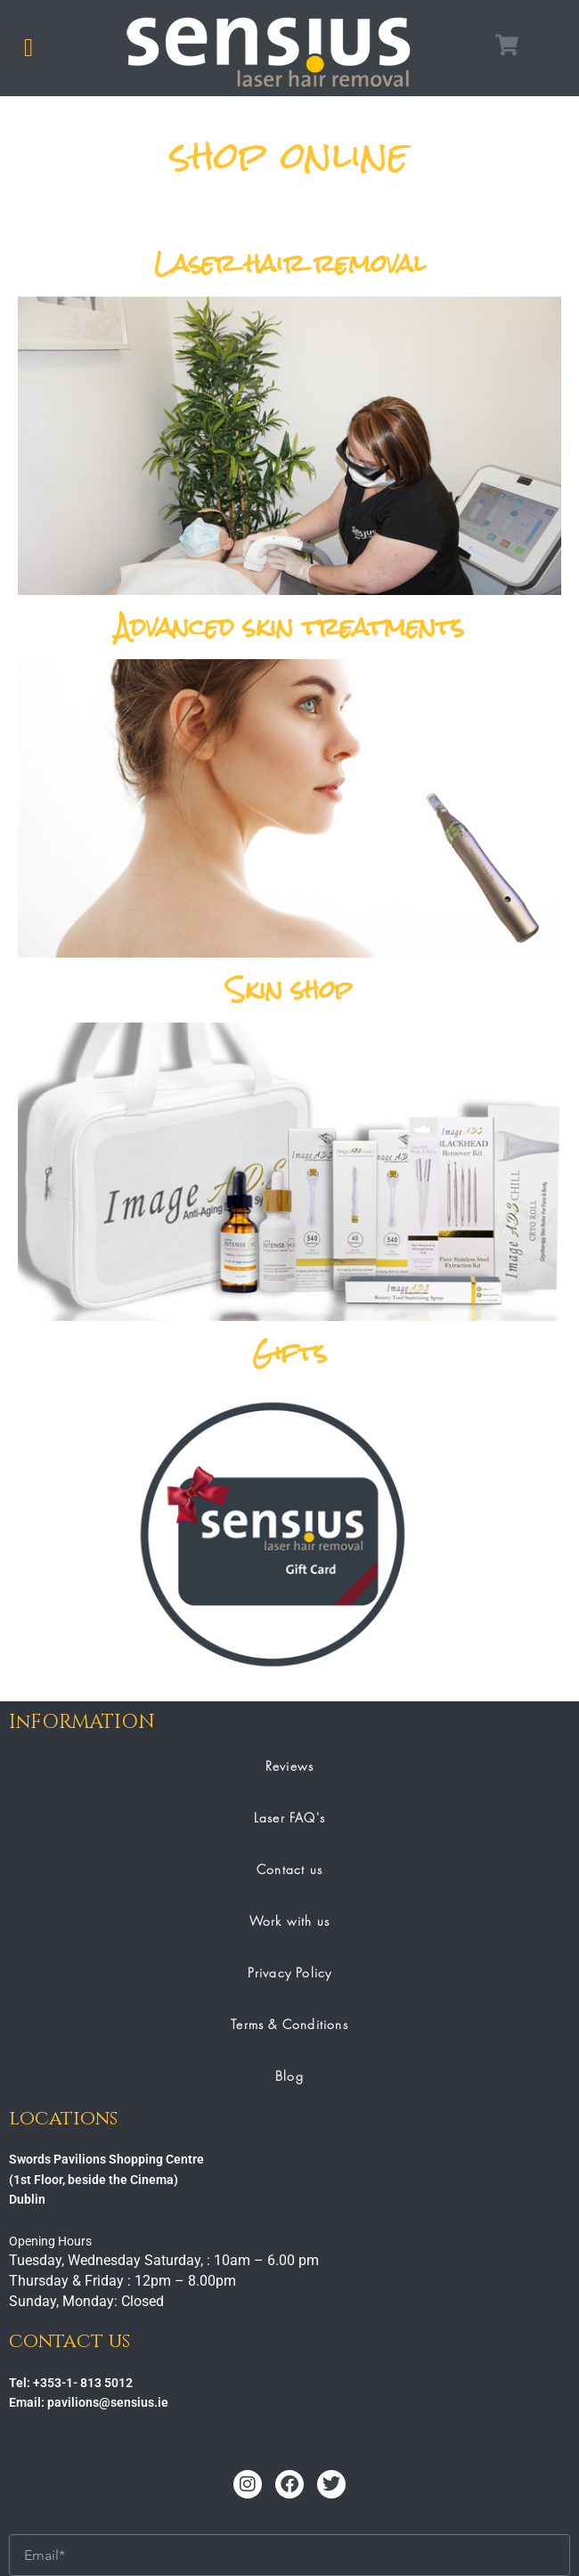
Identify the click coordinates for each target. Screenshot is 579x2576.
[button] (28, 48)
